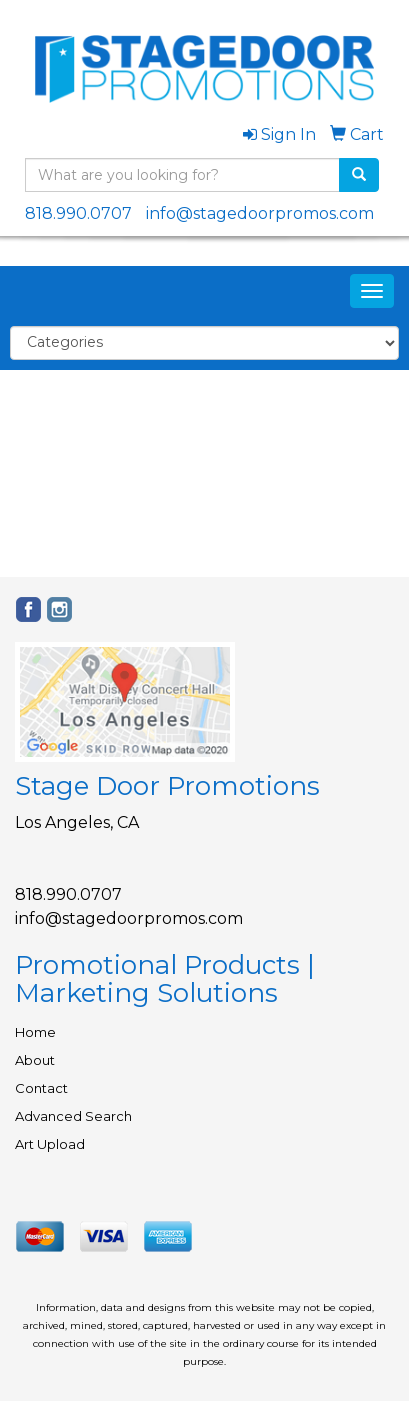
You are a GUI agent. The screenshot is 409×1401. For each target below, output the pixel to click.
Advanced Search (73, 1116)
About (35, 1060)
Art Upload (50, 1144)
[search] (359, 175)
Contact (41, 1088)
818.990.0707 (78, 213)
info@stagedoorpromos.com (260, 213)
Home (35, 1032)
